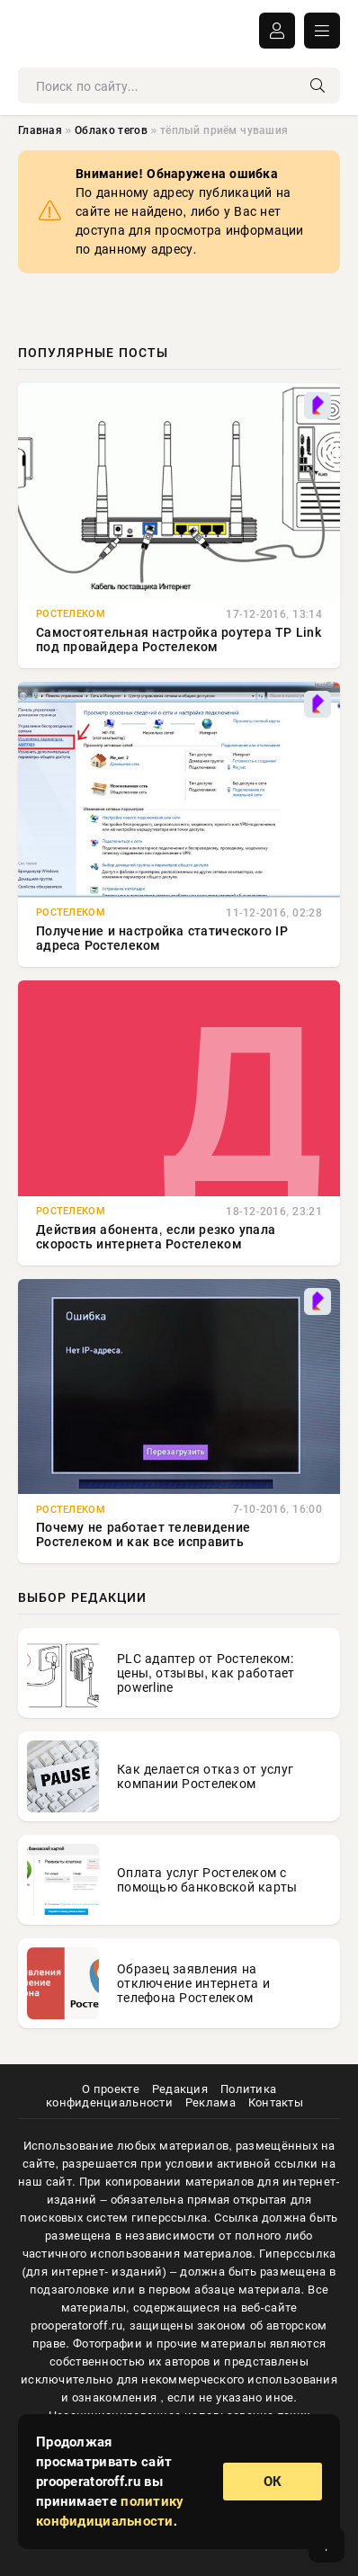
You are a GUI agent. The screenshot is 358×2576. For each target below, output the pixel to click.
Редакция (180, 2089)
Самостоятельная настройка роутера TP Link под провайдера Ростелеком (178, 639)
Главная (40, 130)
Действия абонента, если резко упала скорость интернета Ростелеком (155, 1236)
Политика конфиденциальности (161, 2095)
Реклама (210, 2102)
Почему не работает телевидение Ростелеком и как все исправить (143, 1534)
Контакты (275, 2102)
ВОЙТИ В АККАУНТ (277, 31)
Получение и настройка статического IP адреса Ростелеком (162, 938)
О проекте (110, 2089)
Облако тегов (111, 130)
